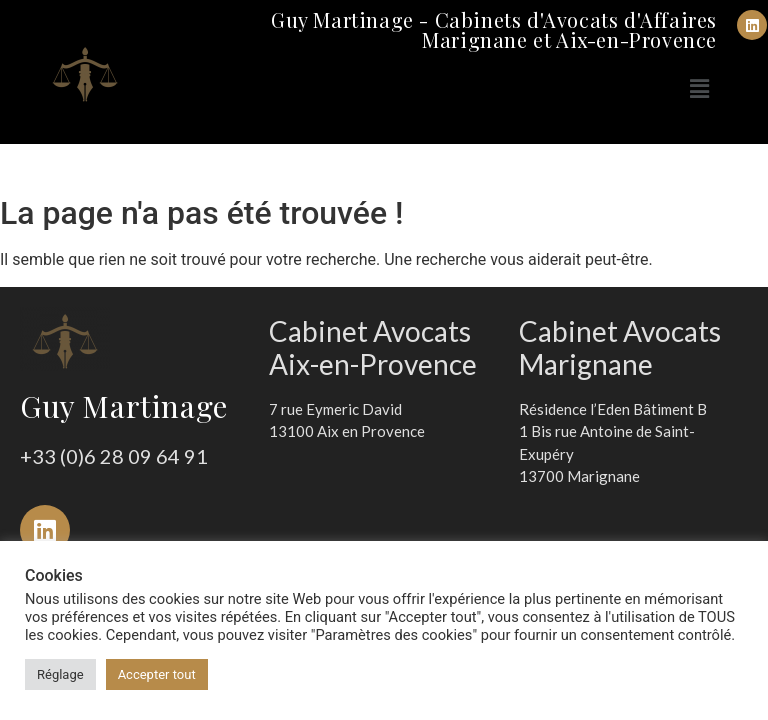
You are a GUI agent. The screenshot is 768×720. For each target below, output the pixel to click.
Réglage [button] (60, 674)
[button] (700, 89)
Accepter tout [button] (157, 674)
